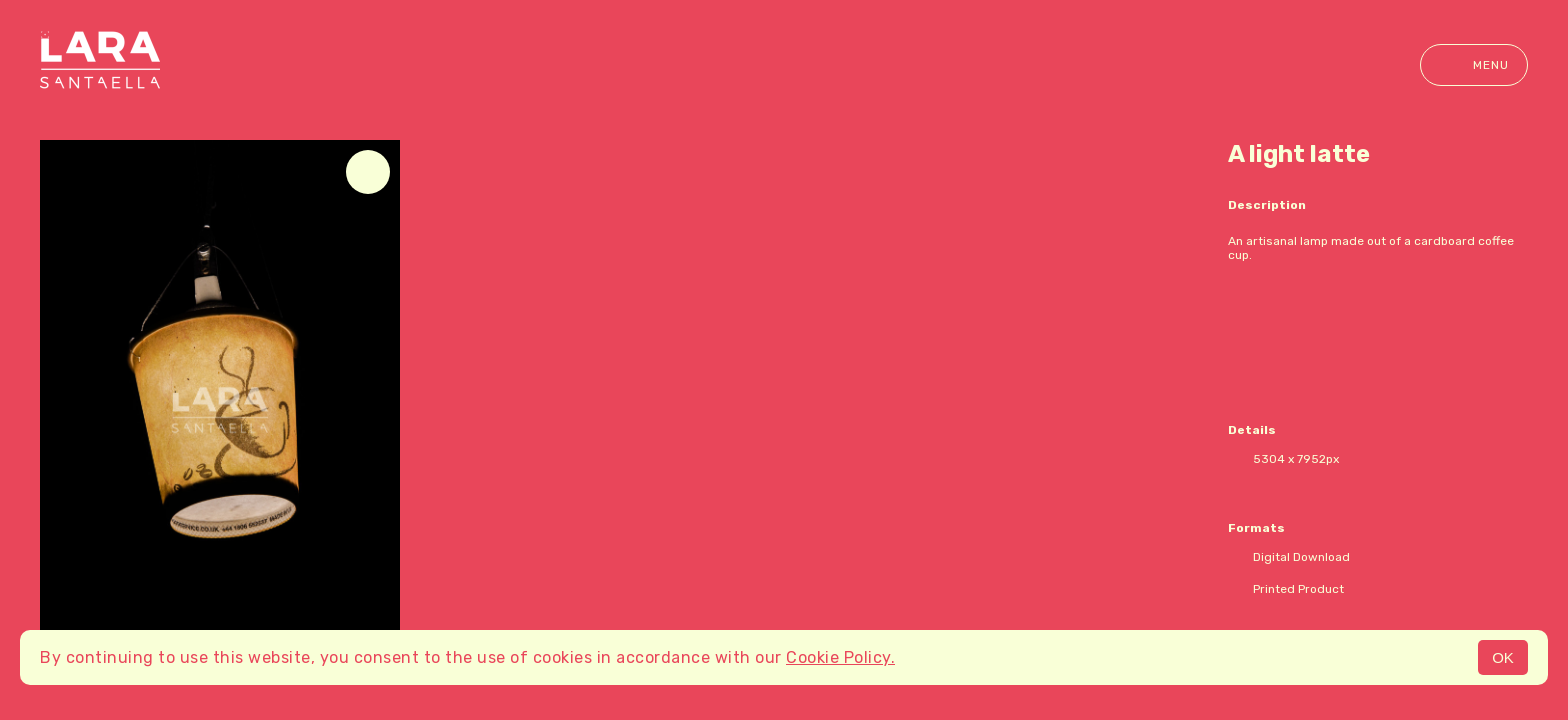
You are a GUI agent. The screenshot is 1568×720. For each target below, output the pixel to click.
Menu (1474, 65)
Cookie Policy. (840, 657)
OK (1503, 657)
